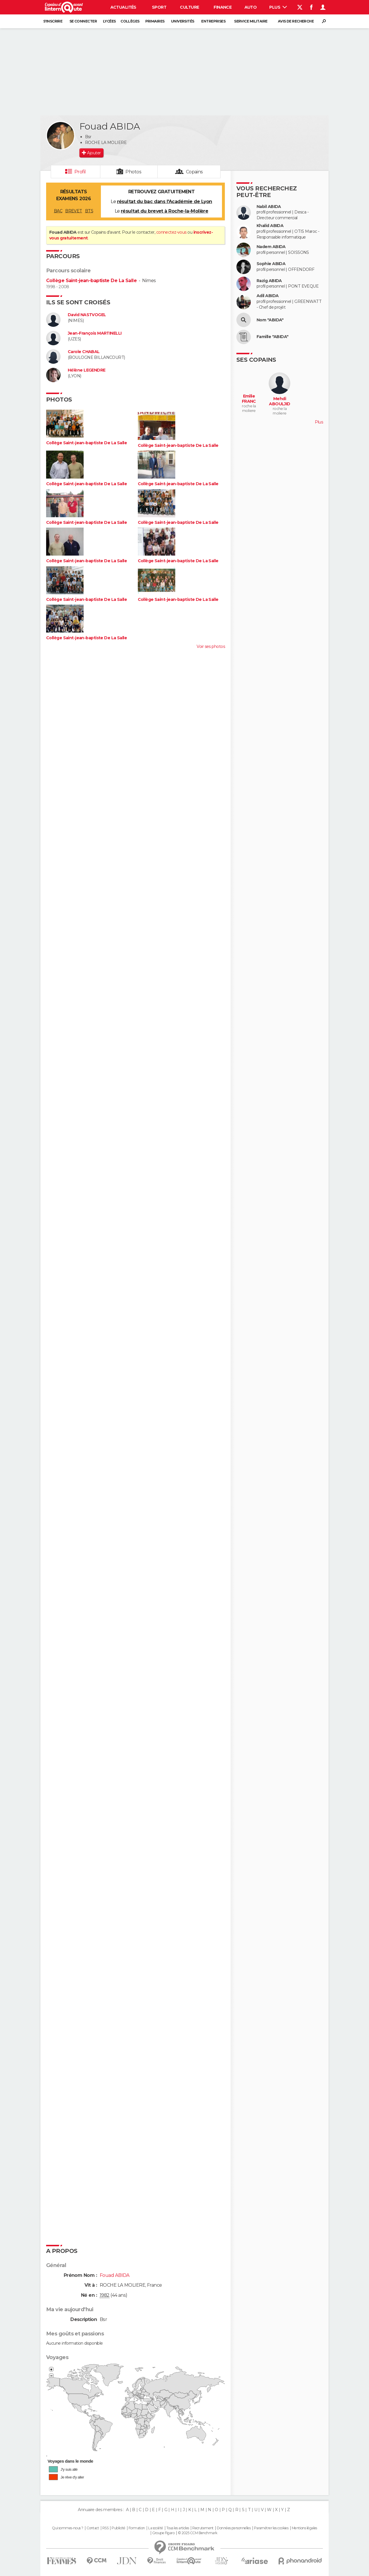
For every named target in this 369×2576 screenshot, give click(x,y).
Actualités (123, 7)
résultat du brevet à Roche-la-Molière (164, 211)
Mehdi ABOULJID (279, 401)
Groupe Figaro (163, 2533)
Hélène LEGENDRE (87, 370)
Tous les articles (177, 2528)
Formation (137, 2528)
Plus (278, 7)
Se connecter (83, 21)
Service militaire (250, 21)
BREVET (73, 210)
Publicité (118, 2528)
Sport (159, 7)
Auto (250, 7)
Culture (189, 7)
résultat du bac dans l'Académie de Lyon (164, 201)
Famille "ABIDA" (273, 336)
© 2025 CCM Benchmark (197, 2533)
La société (155, 2528)
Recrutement (203, 2528)
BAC (58, 210)
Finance (222, 7)
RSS (105, 2528)
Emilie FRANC (249, 399)
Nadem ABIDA (271, 246)
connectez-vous (171, 232)
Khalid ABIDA (270, 225)
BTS (89, 210)
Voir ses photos (211, 646)
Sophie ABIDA (271, 263)
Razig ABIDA (269, 280)
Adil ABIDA (267, 295)
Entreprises (213, 21)
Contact (92, 2528)
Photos (133, 172)
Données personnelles (234, 2528)
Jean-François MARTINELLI (95, 333)
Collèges (130, 21)
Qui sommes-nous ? (67, 2528)
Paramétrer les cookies (271, 2528)
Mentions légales (304, 2528)
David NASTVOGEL (87, 314)
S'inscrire (52, 21)
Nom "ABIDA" (270, 320)
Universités (182, 21)
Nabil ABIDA (269, 206)
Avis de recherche (296, 21)
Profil (80, 172)
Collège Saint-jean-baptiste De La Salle (91, 280)
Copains (194, 172)
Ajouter (94, 152)
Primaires (155, 21)
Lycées (109, 21)
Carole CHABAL (84, 351)
